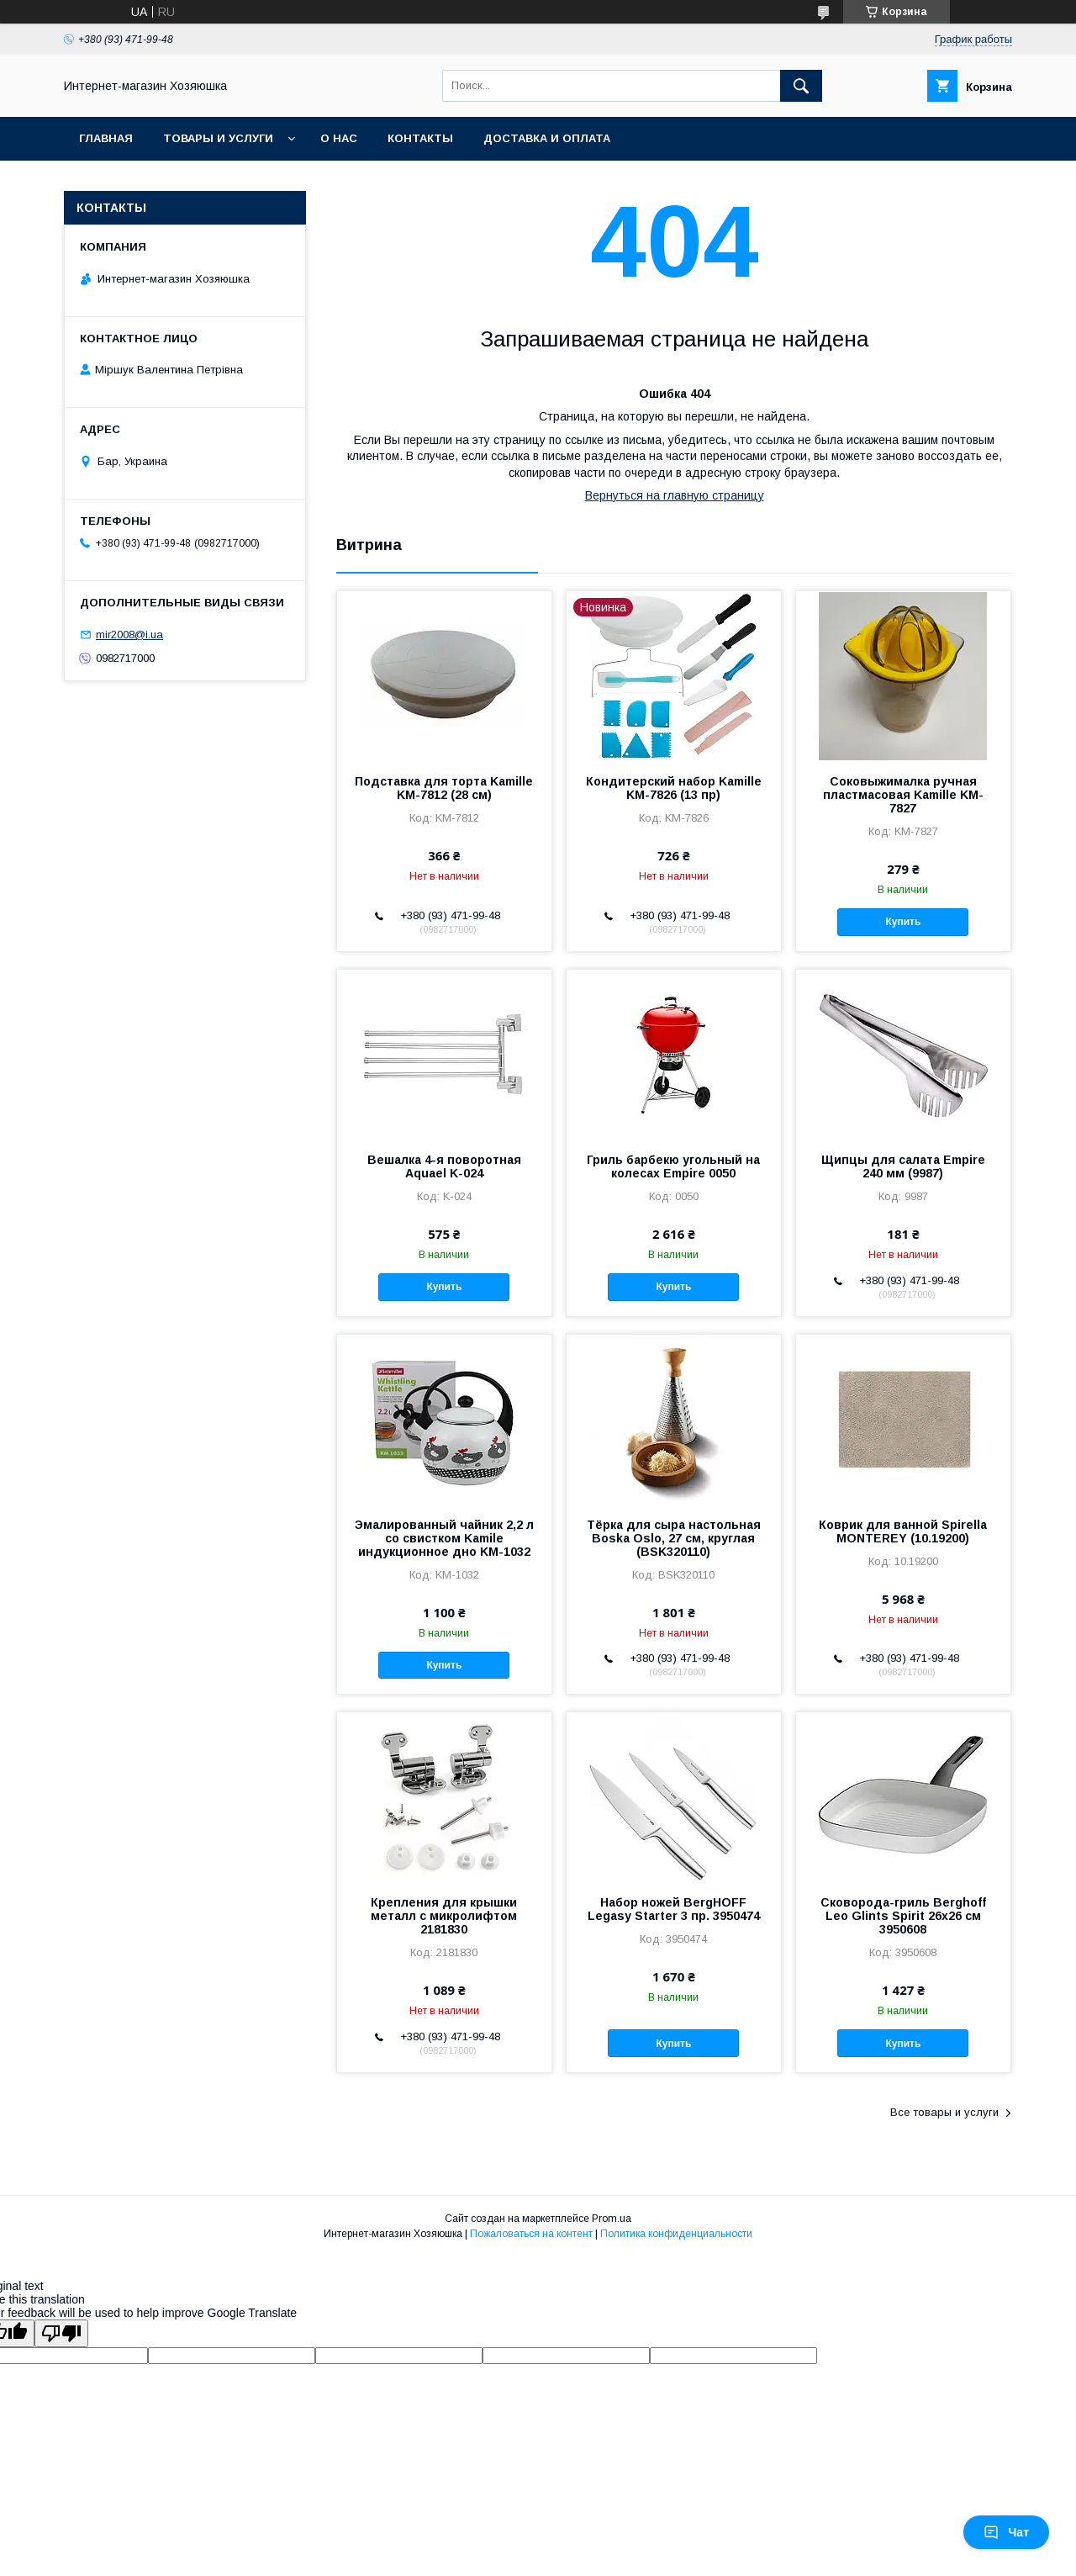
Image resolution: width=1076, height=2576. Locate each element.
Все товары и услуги (944, 2112)
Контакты (420, 138)
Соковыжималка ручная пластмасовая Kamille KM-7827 (903, 795)
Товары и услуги (218, 138)
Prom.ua (611, 2218)
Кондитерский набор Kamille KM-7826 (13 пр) (674, 788)
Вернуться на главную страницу (674, 495)
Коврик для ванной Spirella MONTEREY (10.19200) (903, 1531)
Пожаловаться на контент (531, 2234)
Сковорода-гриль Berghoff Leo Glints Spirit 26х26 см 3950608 (903, 1916)
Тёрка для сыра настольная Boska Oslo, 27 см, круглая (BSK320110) (674, 1538)
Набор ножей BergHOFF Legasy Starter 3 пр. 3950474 (674, 1909)
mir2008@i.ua (129, 634)
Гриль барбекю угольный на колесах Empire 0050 (673, 1166)
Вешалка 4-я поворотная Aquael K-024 (444, 1166)
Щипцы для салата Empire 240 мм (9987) (903, 1166)
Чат (1006, 2532)
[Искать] (801, 86)
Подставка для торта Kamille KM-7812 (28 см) (444, 788)
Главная (106, 138)
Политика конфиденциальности (676, 2234)
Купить (903, 922)
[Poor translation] (61, 2333)
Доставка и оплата (546, 138)
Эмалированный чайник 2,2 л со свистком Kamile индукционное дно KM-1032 (444, 1538)
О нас (338, 138)
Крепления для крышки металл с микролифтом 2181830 (444, 1916)
